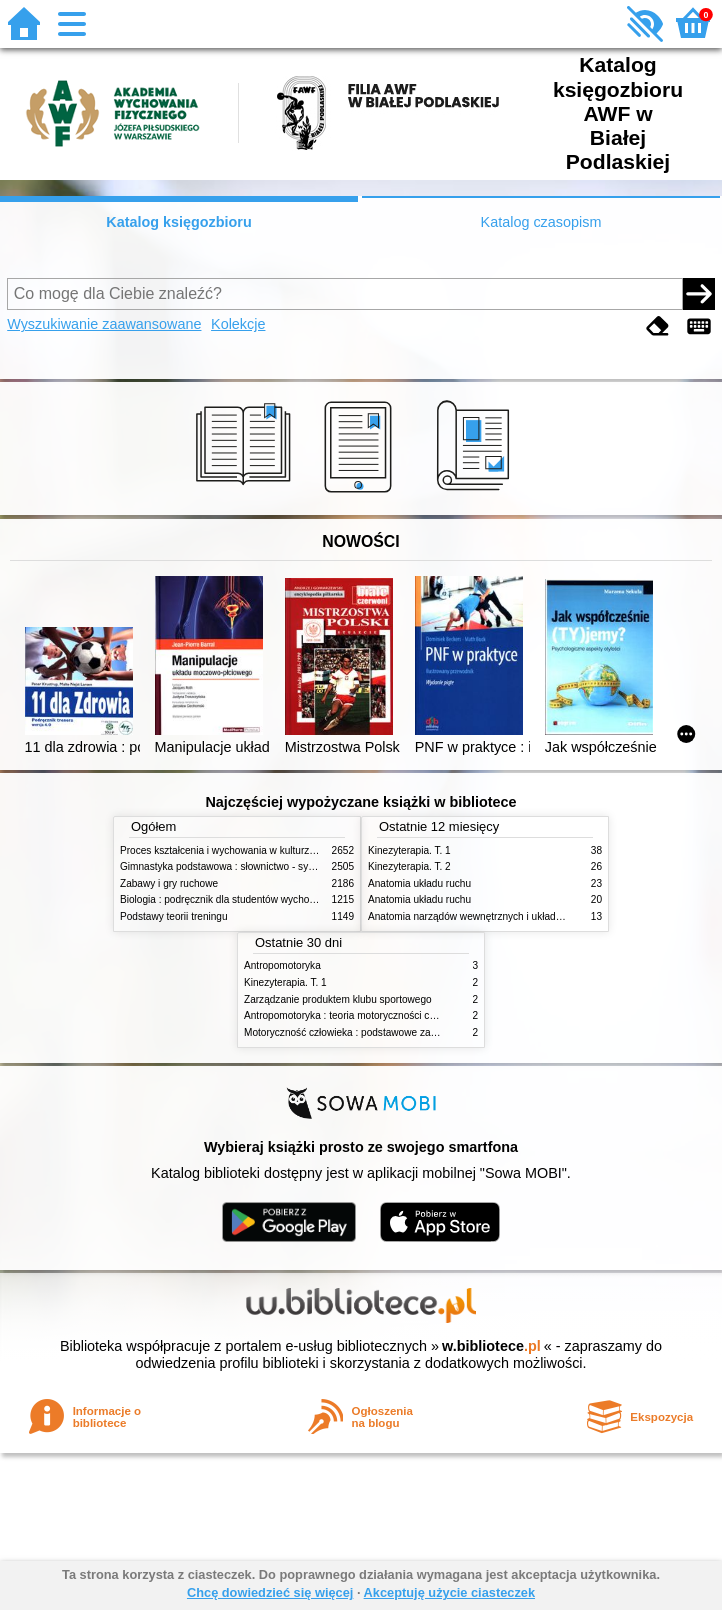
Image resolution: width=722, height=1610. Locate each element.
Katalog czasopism (541, 222)
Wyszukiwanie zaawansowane (104, 324)
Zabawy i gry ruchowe (169, 883)
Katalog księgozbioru (179, 222)
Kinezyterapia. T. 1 (409, 850)
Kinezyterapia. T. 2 (409, 866)
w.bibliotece (491, 1346)
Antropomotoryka (282, 965)
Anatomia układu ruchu (419, 883)
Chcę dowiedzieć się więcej (270, 1592)
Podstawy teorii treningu (174, 916)
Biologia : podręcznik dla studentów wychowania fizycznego (253, 899)
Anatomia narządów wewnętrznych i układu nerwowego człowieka (515, 916)
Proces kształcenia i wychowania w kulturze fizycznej (238, 850)
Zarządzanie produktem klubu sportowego (338, 999)
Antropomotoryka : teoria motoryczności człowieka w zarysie (378, 1015)
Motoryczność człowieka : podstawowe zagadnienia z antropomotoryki (400, 1032)
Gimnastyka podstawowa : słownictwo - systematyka (237, 866)
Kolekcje (238, 324)
